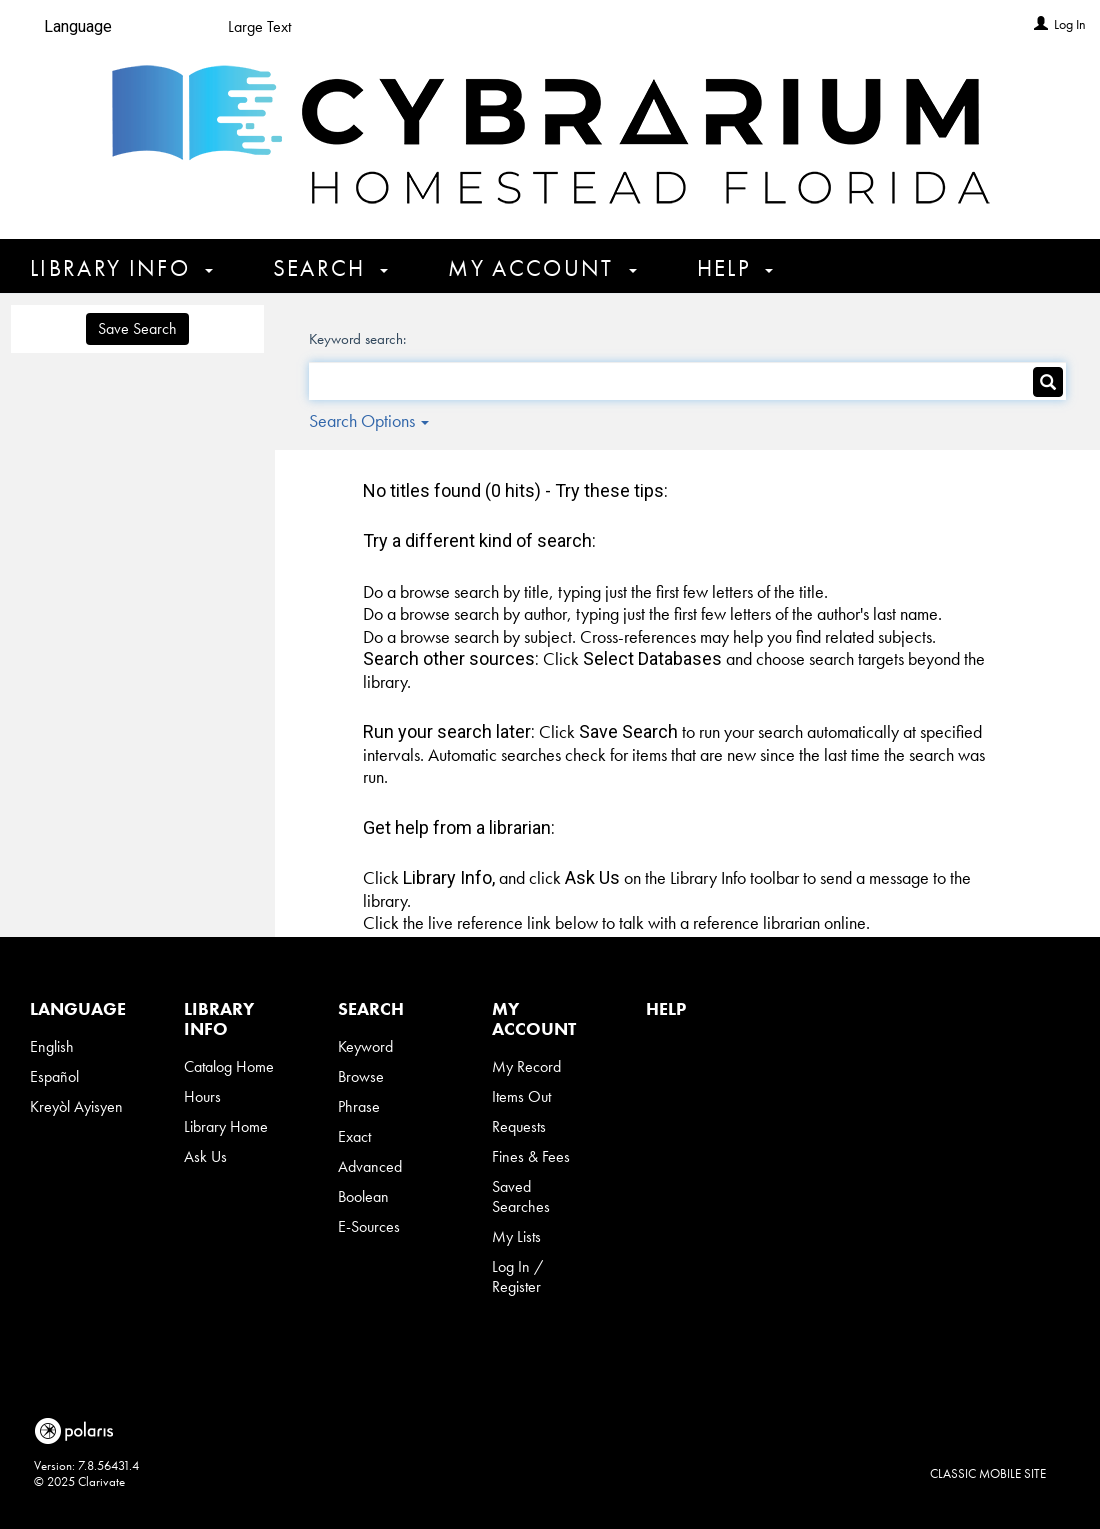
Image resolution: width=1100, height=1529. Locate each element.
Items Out (521, 1096)
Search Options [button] (369, 420)
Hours (202, 1096)
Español (54, 1076)
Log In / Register (517, 1276)
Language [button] (78, 1008)
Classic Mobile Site (988, 1473)
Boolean (363, 1196)
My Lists (516, 1236)
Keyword (365, 1046)
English (52, 1046)
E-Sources (369, 1226)
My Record (526, 1066)
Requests (519, 1126)
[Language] (86, 27)
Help (666, 1008)
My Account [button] (542, 268)
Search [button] (331, 268)
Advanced (370, 1166)
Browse (361, 1076)
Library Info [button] (121, 268)
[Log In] (1041, 24)
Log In (1070, 24)
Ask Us (205, 1156)
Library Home (226, 1126)
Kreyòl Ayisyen (76, 1106)
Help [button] (735, 268)
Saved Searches (521, 1196)
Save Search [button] (137, 328)
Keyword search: (359, 339)
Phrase (359, 1106)
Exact (354, 1136)
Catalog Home (229, 1066)
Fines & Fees (531, 1156)
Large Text (259, 26)
